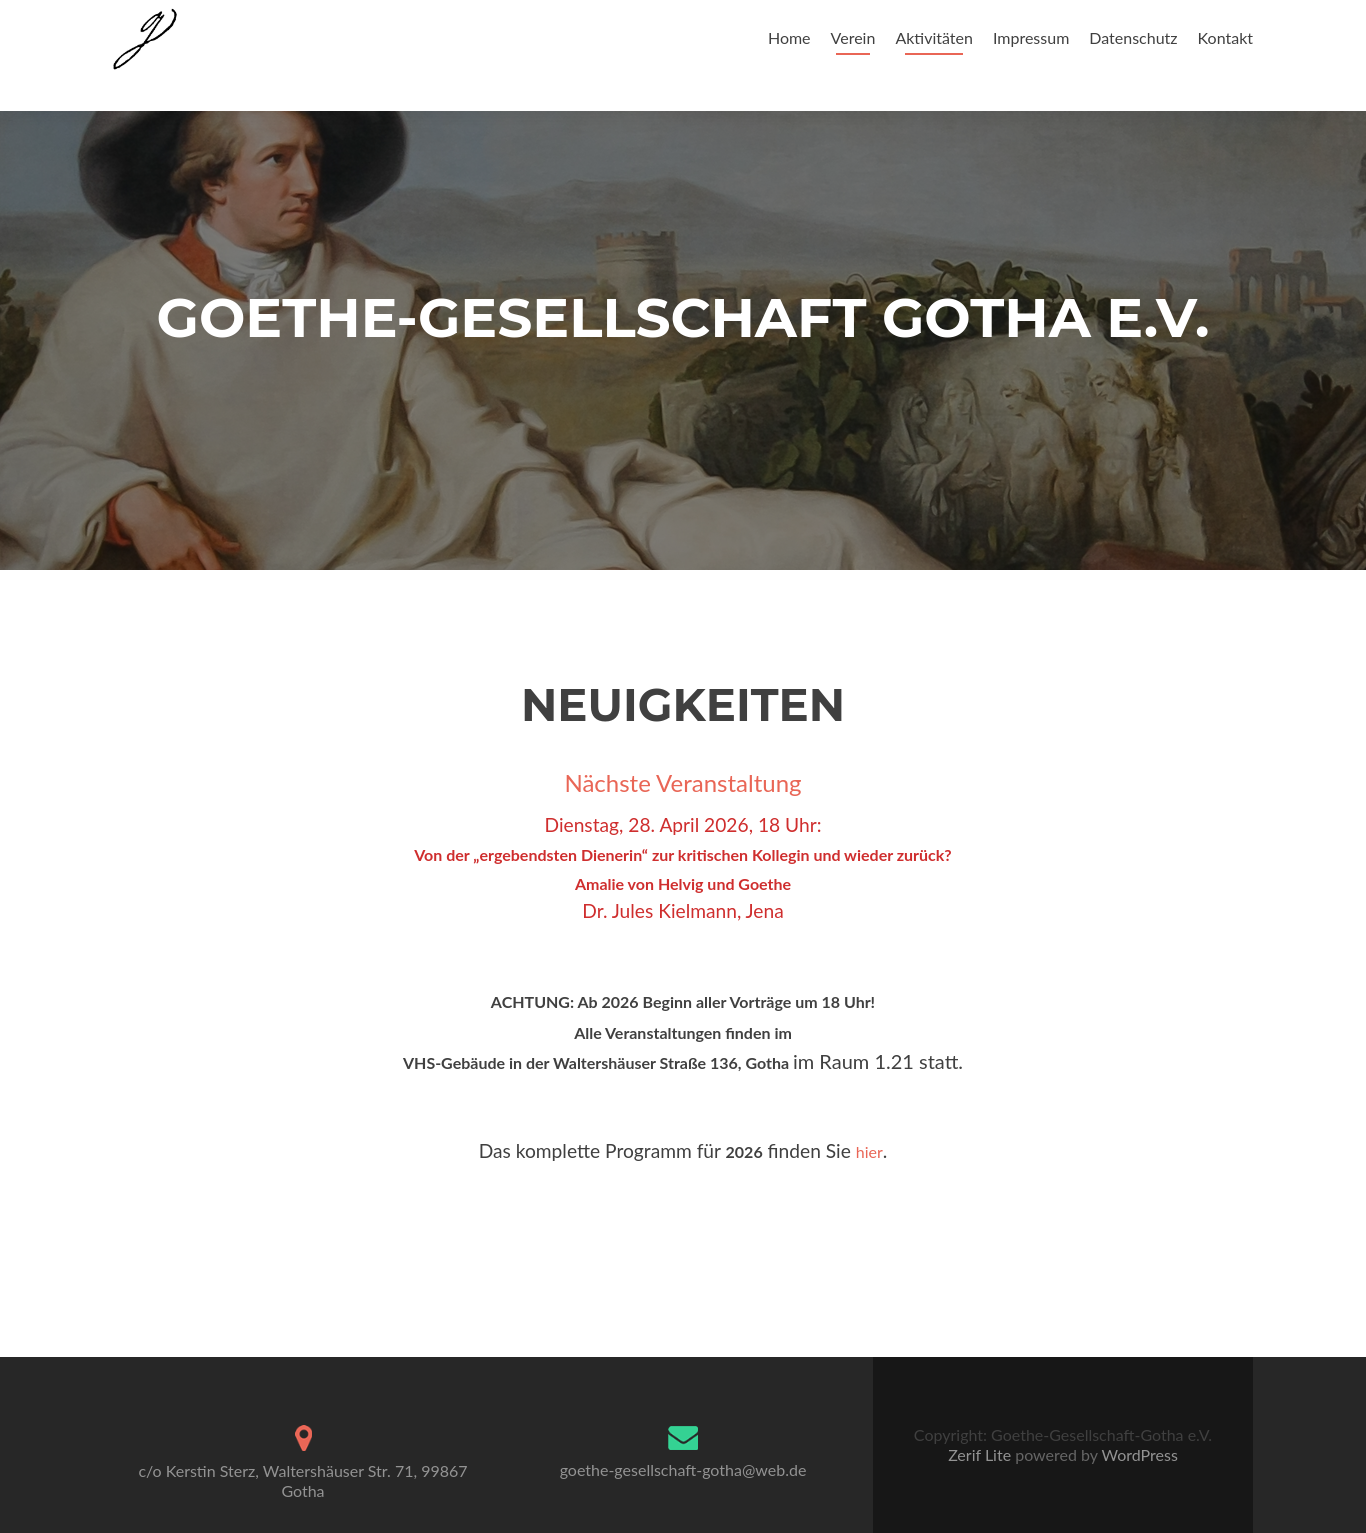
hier (869, 1151)
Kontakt (1225, 37)
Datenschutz (1133, 37)
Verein (853, 37)
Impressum (1031, 37)
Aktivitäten (934, 37)
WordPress (1138, 1454)
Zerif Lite (981, 1454)
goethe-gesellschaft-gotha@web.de (683, 1469)
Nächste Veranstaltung (682, 782)
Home (789, 37)
